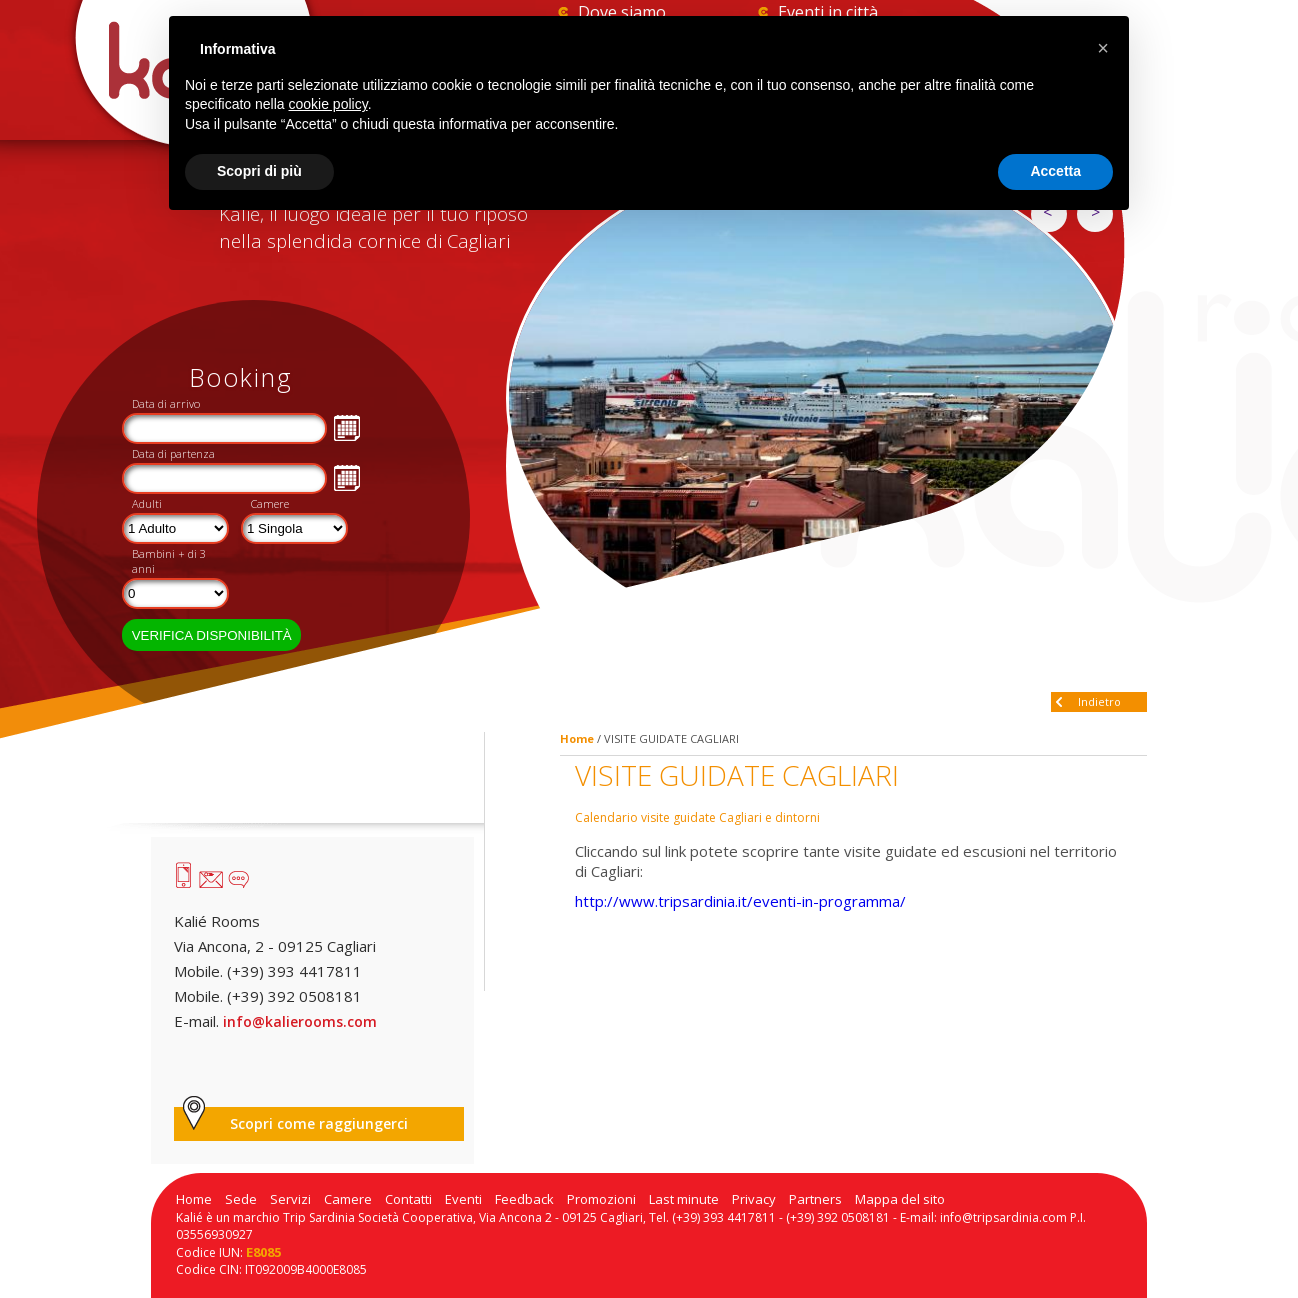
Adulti (147, 503)
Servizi (290, 1199)
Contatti (408, 1199)
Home (577, 738)
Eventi (463, 1199)
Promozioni (601, 1199)
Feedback (524, 1199)
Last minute (684, 1199)
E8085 (263, 1252)
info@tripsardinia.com (1003, 1217)
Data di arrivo (166, 403)
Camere (270, 503)
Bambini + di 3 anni (169, 561)
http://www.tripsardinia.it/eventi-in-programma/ (740, 901)
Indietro (1099, 701)
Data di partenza (173, 453)
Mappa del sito (900, 1199)
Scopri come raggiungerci (319, 1123)
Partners (815, 1199)
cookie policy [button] (328, 104)
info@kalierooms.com (300, 1021)
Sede (241, 1199)
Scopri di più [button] (259, 171)
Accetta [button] (1055, 171)
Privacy (754, 1199)
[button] (1103, 48)
